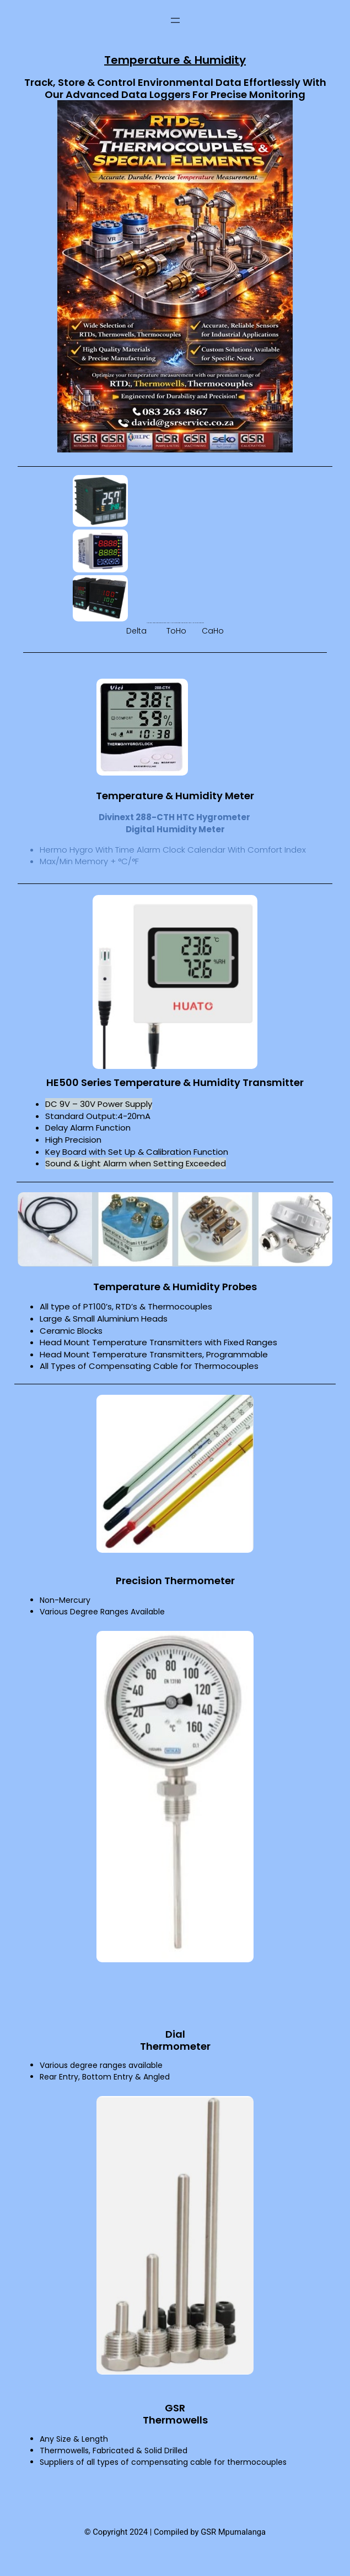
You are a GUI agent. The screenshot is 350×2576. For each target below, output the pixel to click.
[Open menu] (175, 20)
